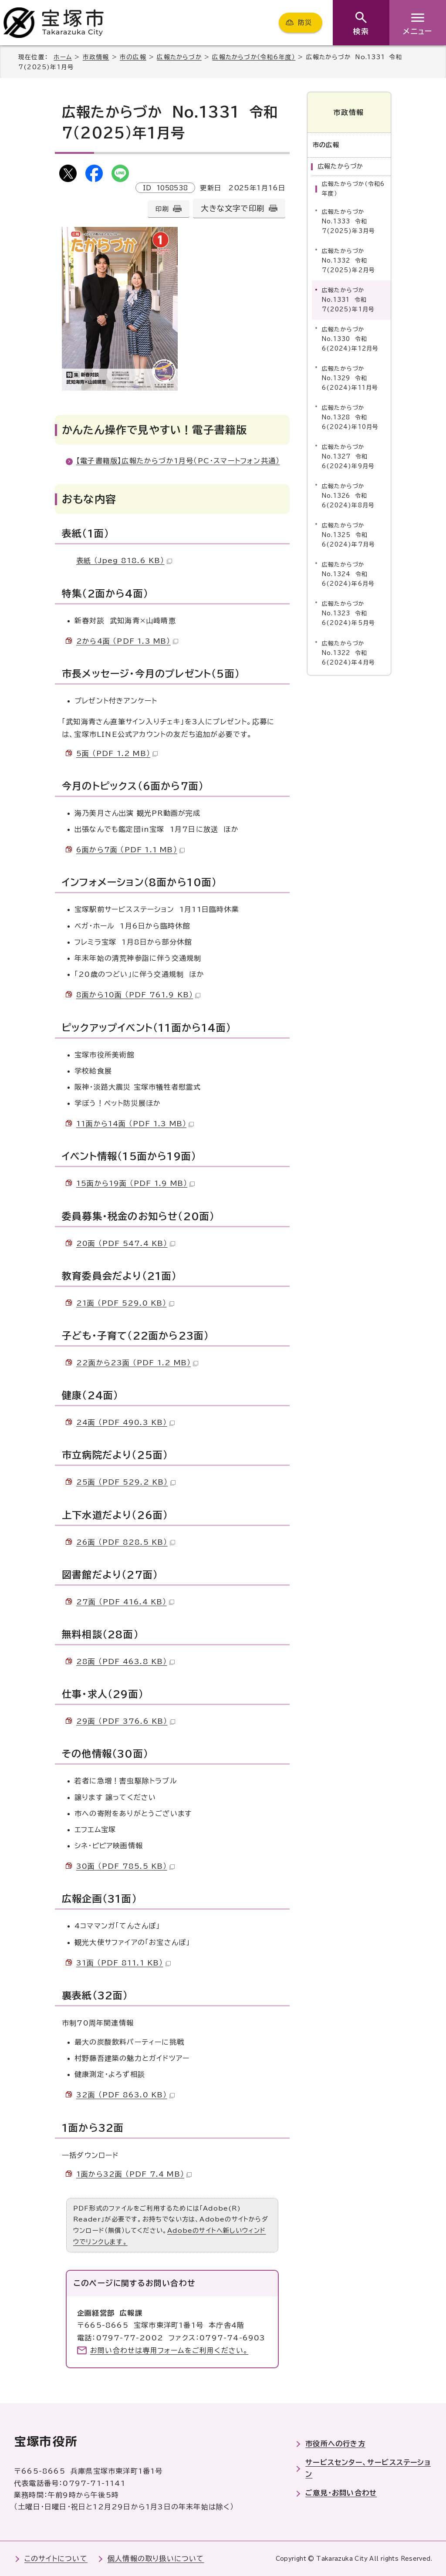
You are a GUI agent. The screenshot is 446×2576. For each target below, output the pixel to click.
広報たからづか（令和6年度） (253, 57)
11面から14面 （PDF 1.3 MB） (135, 1123)
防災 (305, 22)
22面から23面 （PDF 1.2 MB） (137, 1362)
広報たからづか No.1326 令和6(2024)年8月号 (348, 495)
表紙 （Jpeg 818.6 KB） (124, 560)
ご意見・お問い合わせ (341, 2492)
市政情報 (96, 57)
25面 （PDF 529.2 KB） (126, 1482)
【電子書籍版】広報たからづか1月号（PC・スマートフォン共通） (178, 460)
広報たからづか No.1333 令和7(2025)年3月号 (348, 221)
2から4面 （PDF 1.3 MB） (127, 641)
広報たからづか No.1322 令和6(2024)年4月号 (348, 652)
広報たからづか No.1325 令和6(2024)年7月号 (348, 535)
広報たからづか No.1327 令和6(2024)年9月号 (348, 456)
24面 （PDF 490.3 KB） (125, 1422)
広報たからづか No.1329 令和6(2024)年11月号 (350, 377)
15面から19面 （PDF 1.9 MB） (135, 1183)
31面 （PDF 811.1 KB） (123, 1962)
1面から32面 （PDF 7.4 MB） (134, 2174)
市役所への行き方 (335, 2443)
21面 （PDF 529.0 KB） (125, 1303)
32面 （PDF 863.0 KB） (125, 2094)
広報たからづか (179, 57)
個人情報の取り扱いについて (156, 2558)
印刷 (162, 209)
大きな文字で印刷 (232, 208)
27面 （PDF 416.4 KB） (125, 1601)
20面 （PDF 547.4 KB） (125, 1243)
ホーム (63, 57)
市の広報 (133, 57)
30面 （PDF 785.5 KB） (125, 1866)
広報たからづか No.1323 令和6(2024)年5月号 (348, 613)
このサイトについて (56, 2558)
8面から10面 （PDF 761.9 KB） (138, 994)
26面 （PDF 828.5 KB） (125, 1542)
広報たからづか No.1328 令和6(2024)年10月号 (350, 417)
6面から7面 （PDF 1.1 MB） (130, 849)
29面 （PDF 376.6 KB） (125, 1721)
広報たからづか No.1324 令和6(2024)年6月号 (348, 574)
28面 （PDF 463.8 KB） (125, 1661)
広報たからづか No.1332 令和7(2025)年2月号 (348, 260)
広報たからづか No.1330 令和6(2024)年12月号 (350, 338)
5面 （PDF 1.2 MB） (117, 753)
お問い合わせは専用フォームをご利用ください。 (169, 2350)
